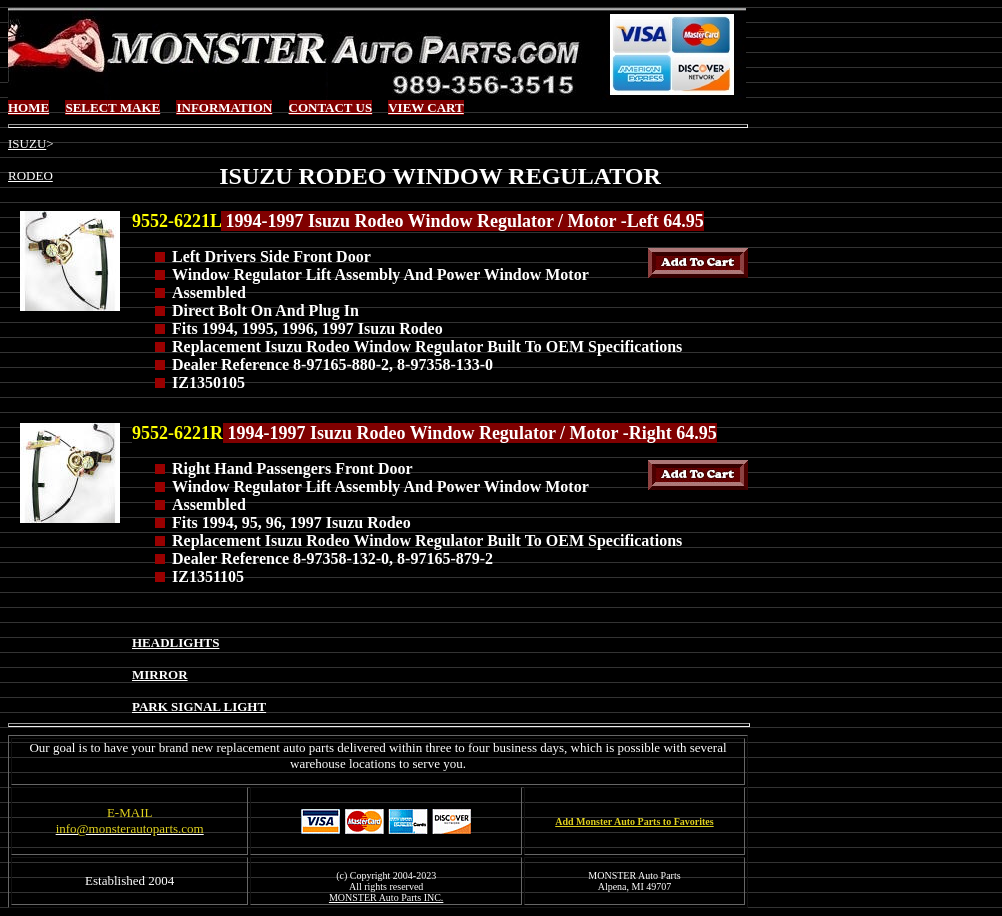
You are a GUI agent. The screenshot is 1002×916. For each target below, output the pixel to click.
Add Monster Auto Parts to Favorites (634, 821)
